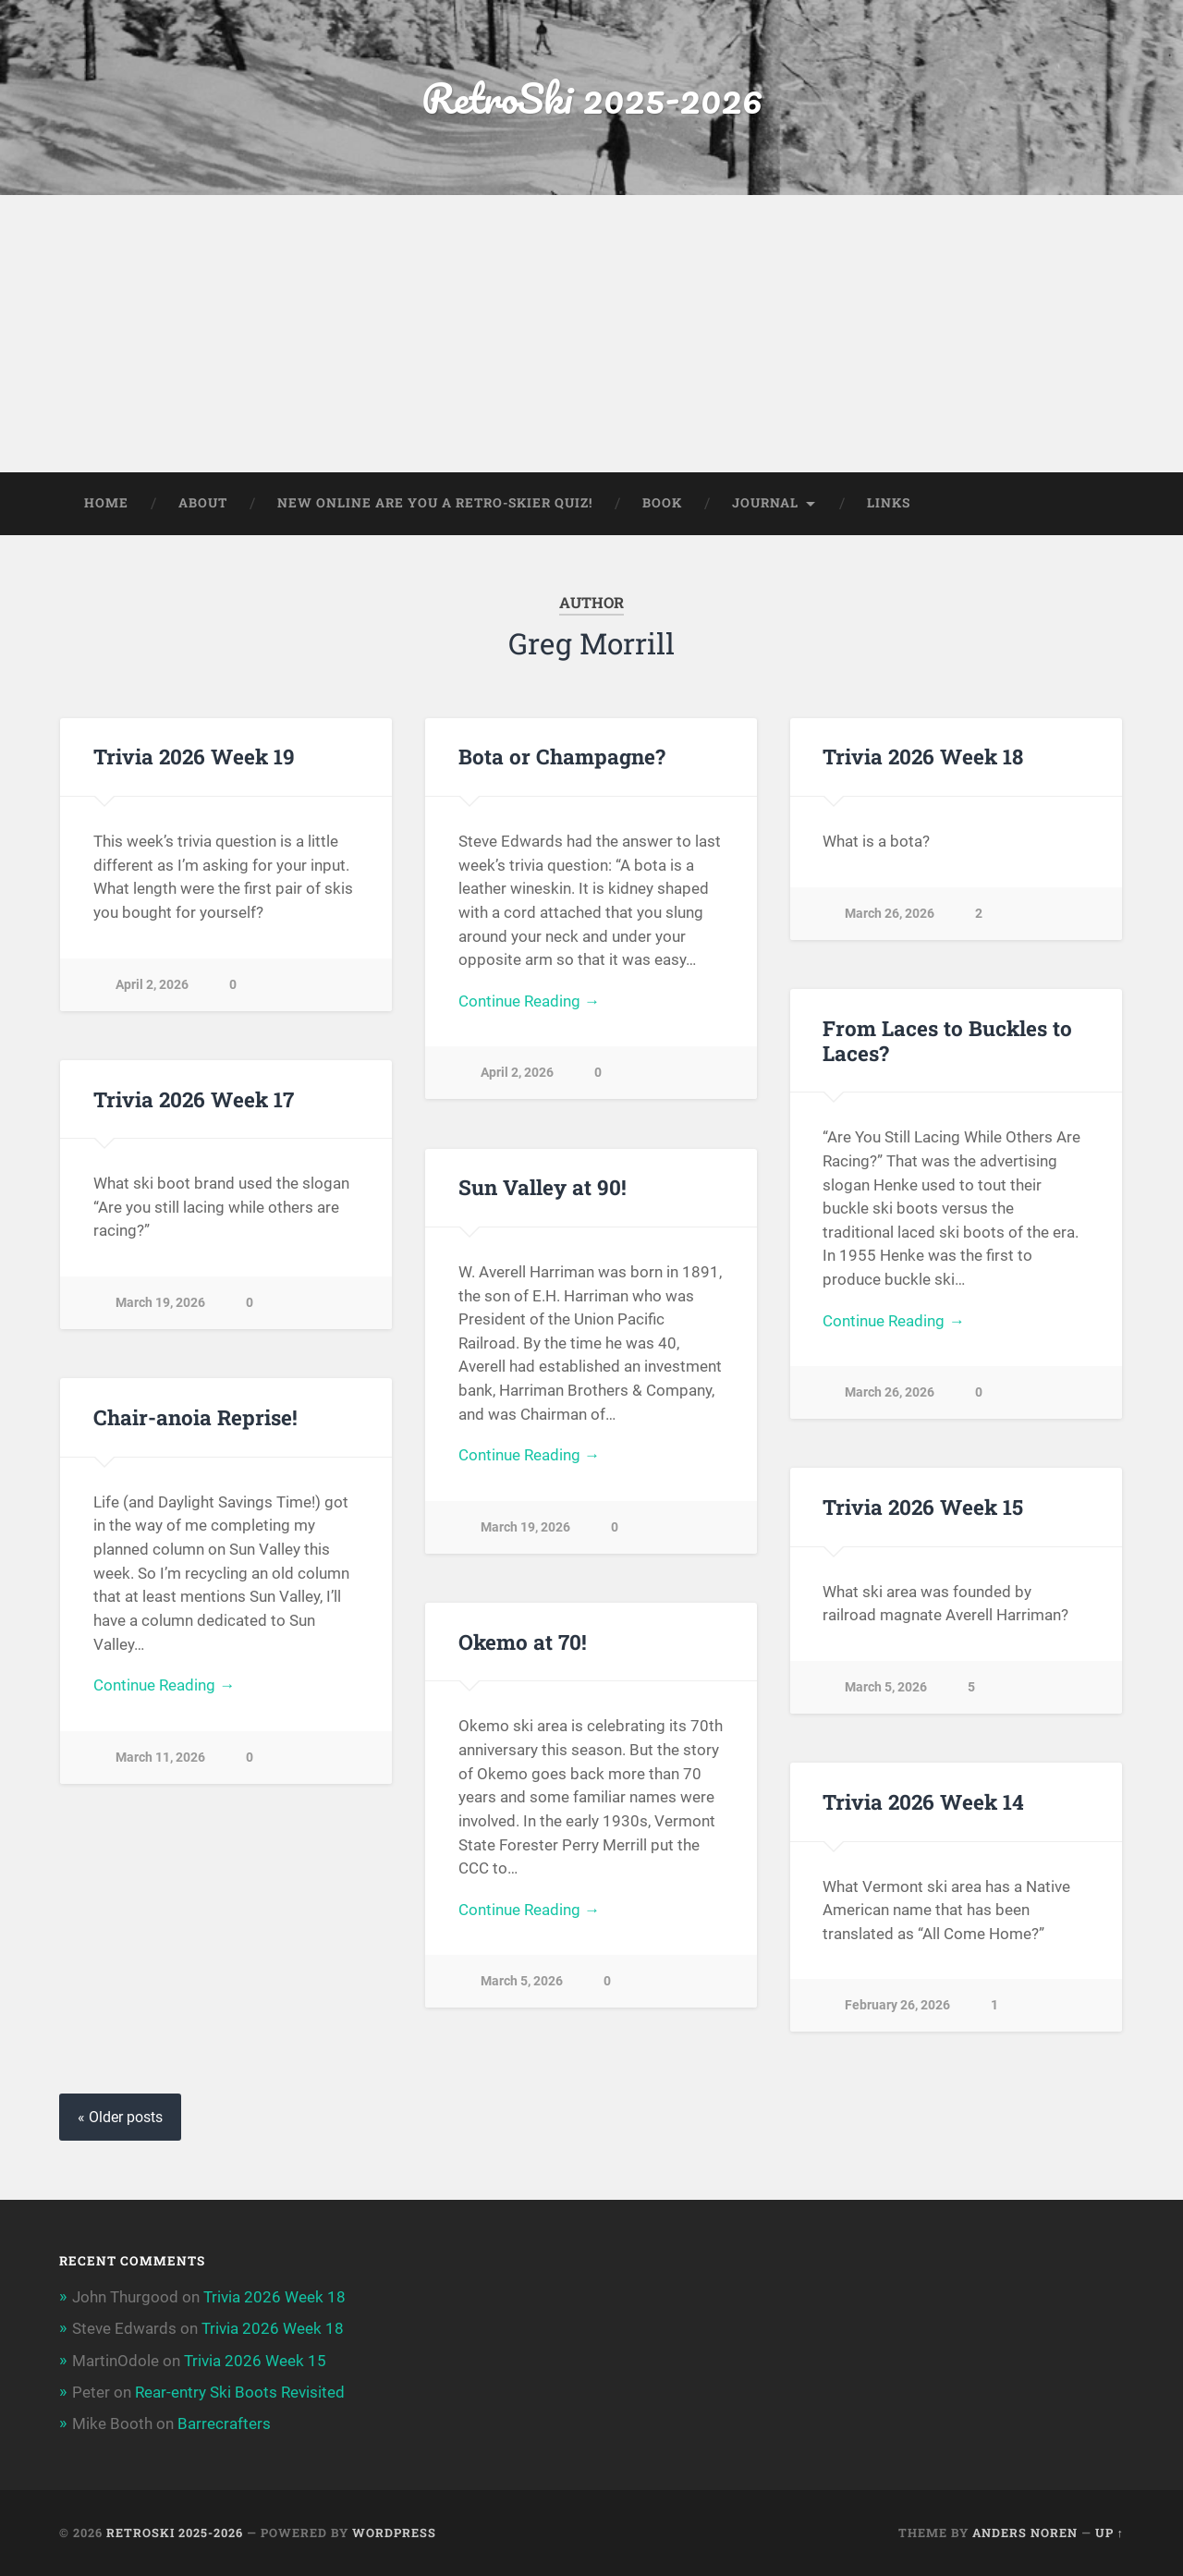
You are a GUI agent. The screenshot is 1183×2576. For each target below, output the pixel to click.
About (202, 502)
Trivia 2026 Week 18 (923, 756)
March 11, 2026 (160, 1757)
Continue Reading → (529, 1001)
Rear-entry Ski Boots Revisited (240, 2392)
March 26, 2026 (889, 914)
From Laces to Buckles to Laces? (947, 1040)
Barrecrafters (224, 2423)
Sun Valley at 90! (542, 1187)
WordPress (394, 2532)
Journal (765, 502)
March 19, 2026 (160, 1303)
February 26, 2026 (897, 2005)
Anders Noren (1025, 2532)
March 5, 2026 (886, 1687)
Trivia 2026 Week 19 (194, 756)
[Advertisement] (591, 333)
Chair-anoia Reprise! (195, 1417)
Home (106, 502)
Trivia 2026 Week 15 (923, 1506)
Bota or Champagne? (561, 756)
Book (662, 502)
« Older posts (120, 2117)
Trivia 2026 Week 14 (923, 1801)
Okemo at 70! (522, 1641)
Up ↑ (1109, 2532)
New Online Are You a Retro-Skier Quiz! (434, 502)
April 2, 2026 (152, 985)
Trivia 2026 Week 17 (193, 1099)
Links (888, 502)
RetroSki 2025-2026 (591, 97)
